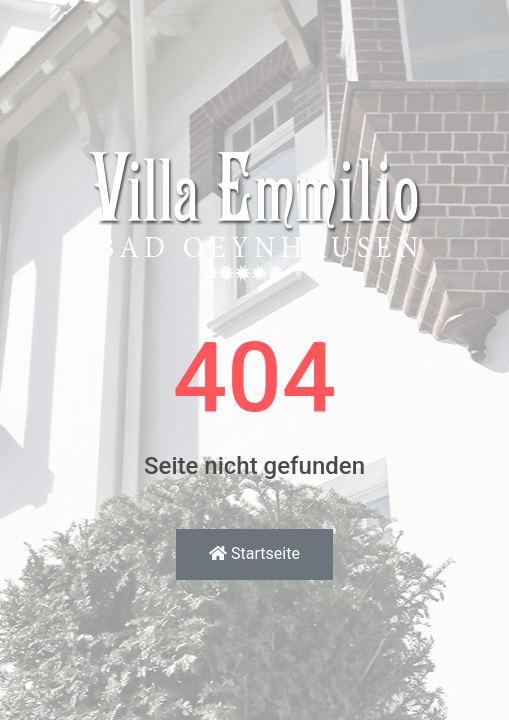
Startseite (254, 553)
